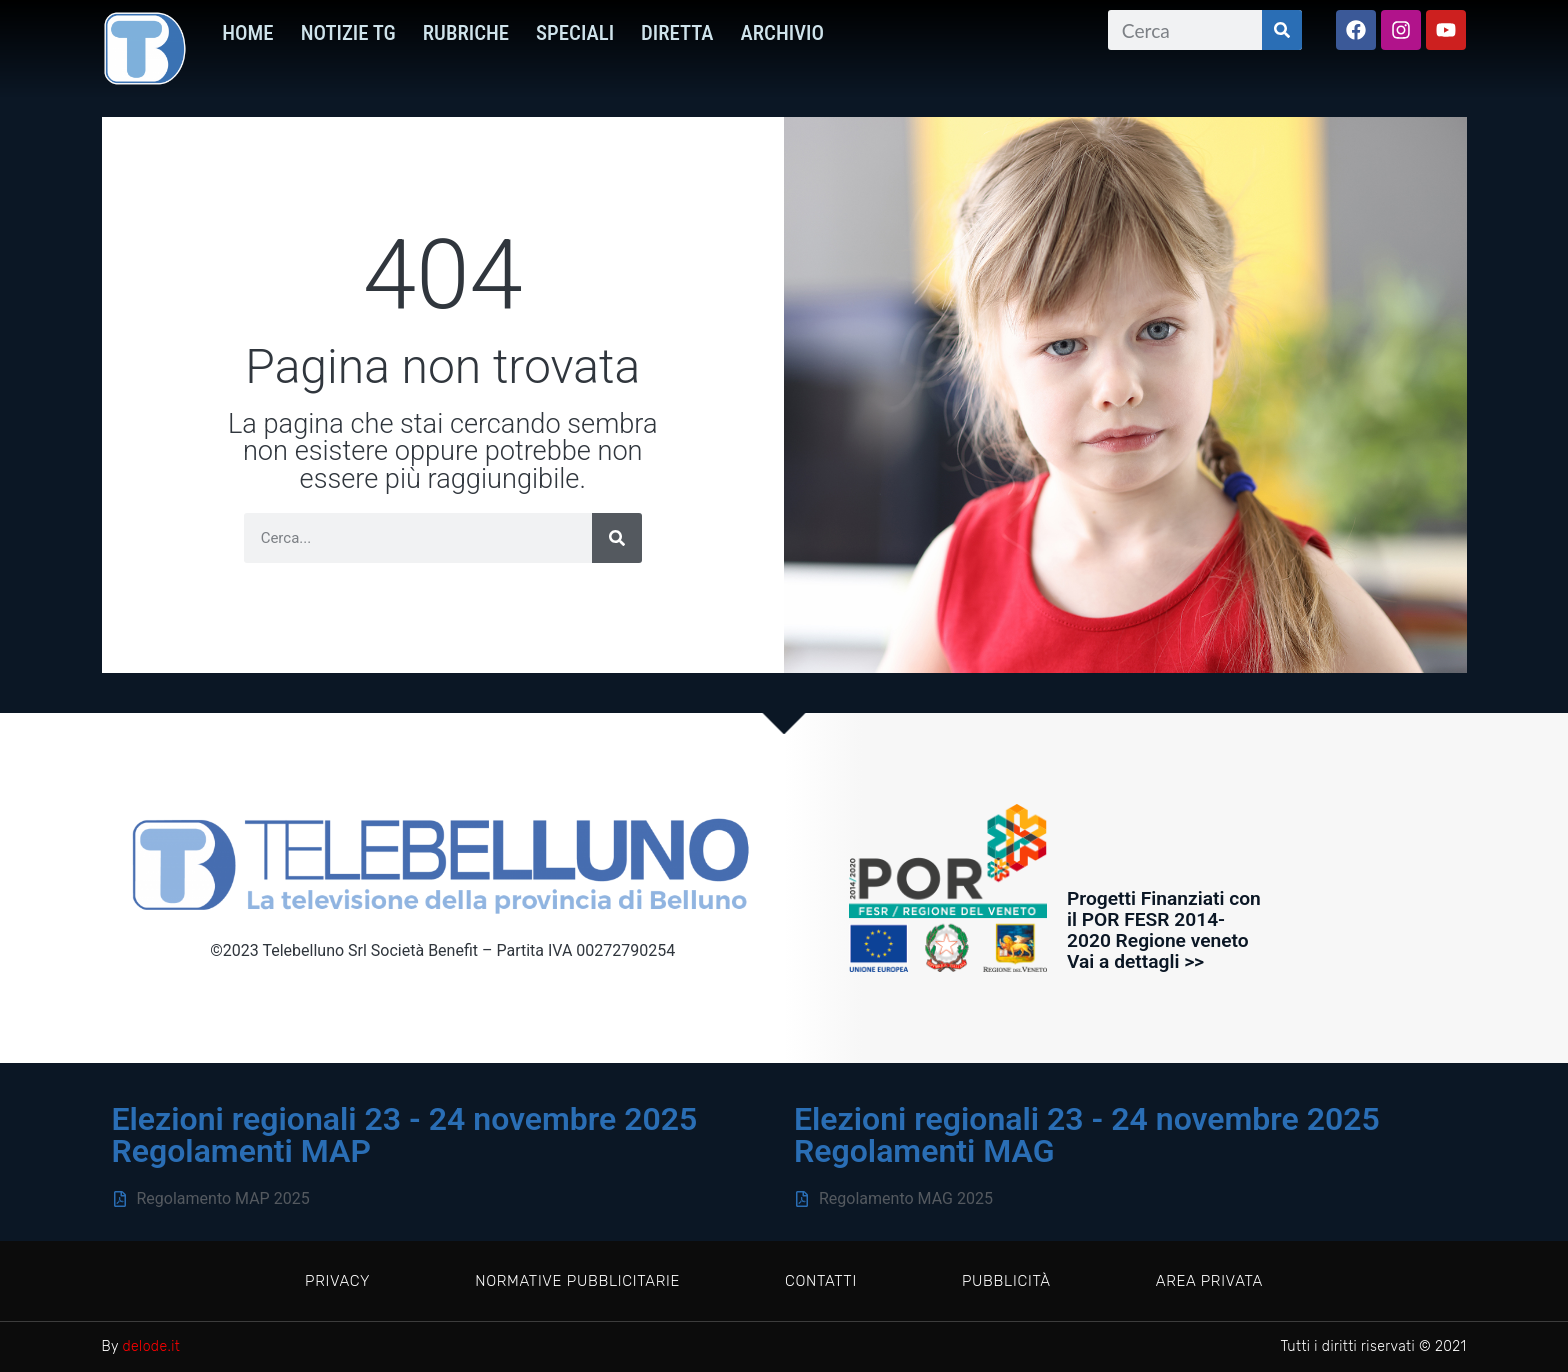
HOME (247, 33)
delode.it (152, 1346)
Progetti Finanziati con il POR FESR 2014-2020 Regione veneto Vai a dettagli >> (1164, 930)
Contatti (821, 1281)
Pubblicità (1009, 1281)
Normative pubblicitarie (574, 1281)
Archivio (782, 33)
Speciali (575, 33)
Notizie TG (348, 33)
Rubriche (466, 33)
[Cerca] (1282, 30)
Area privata (1215, 1281)
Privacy (331, 1281)
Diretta (677, 33)
